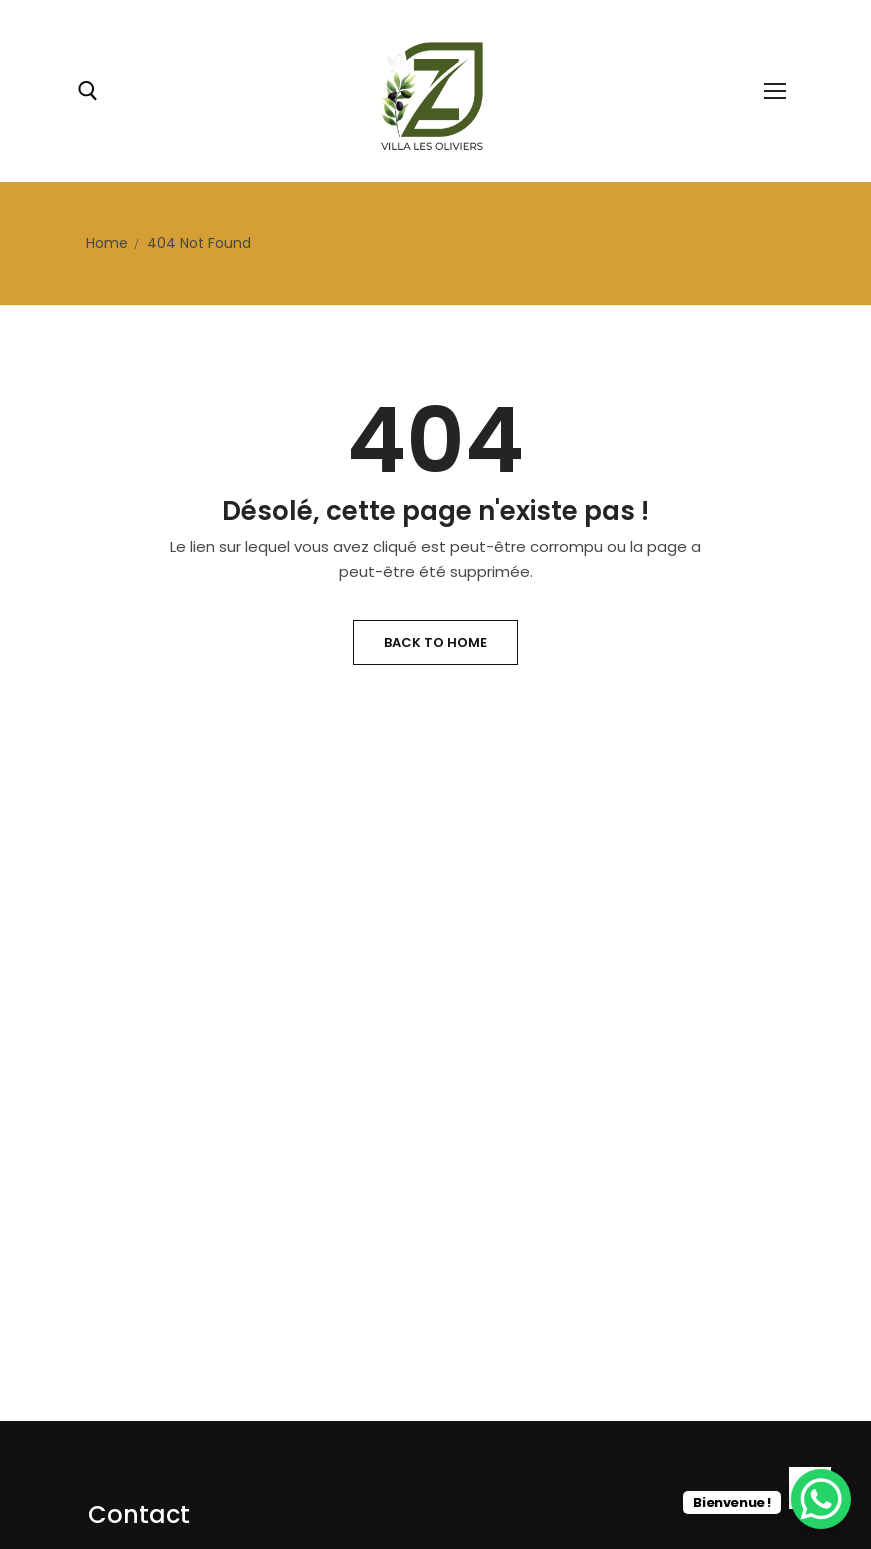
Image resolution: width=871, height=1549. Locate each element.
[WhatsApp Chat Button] (821, 1499)
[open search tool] (88, 91)
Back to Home (435, 642)
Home (107, 243)
